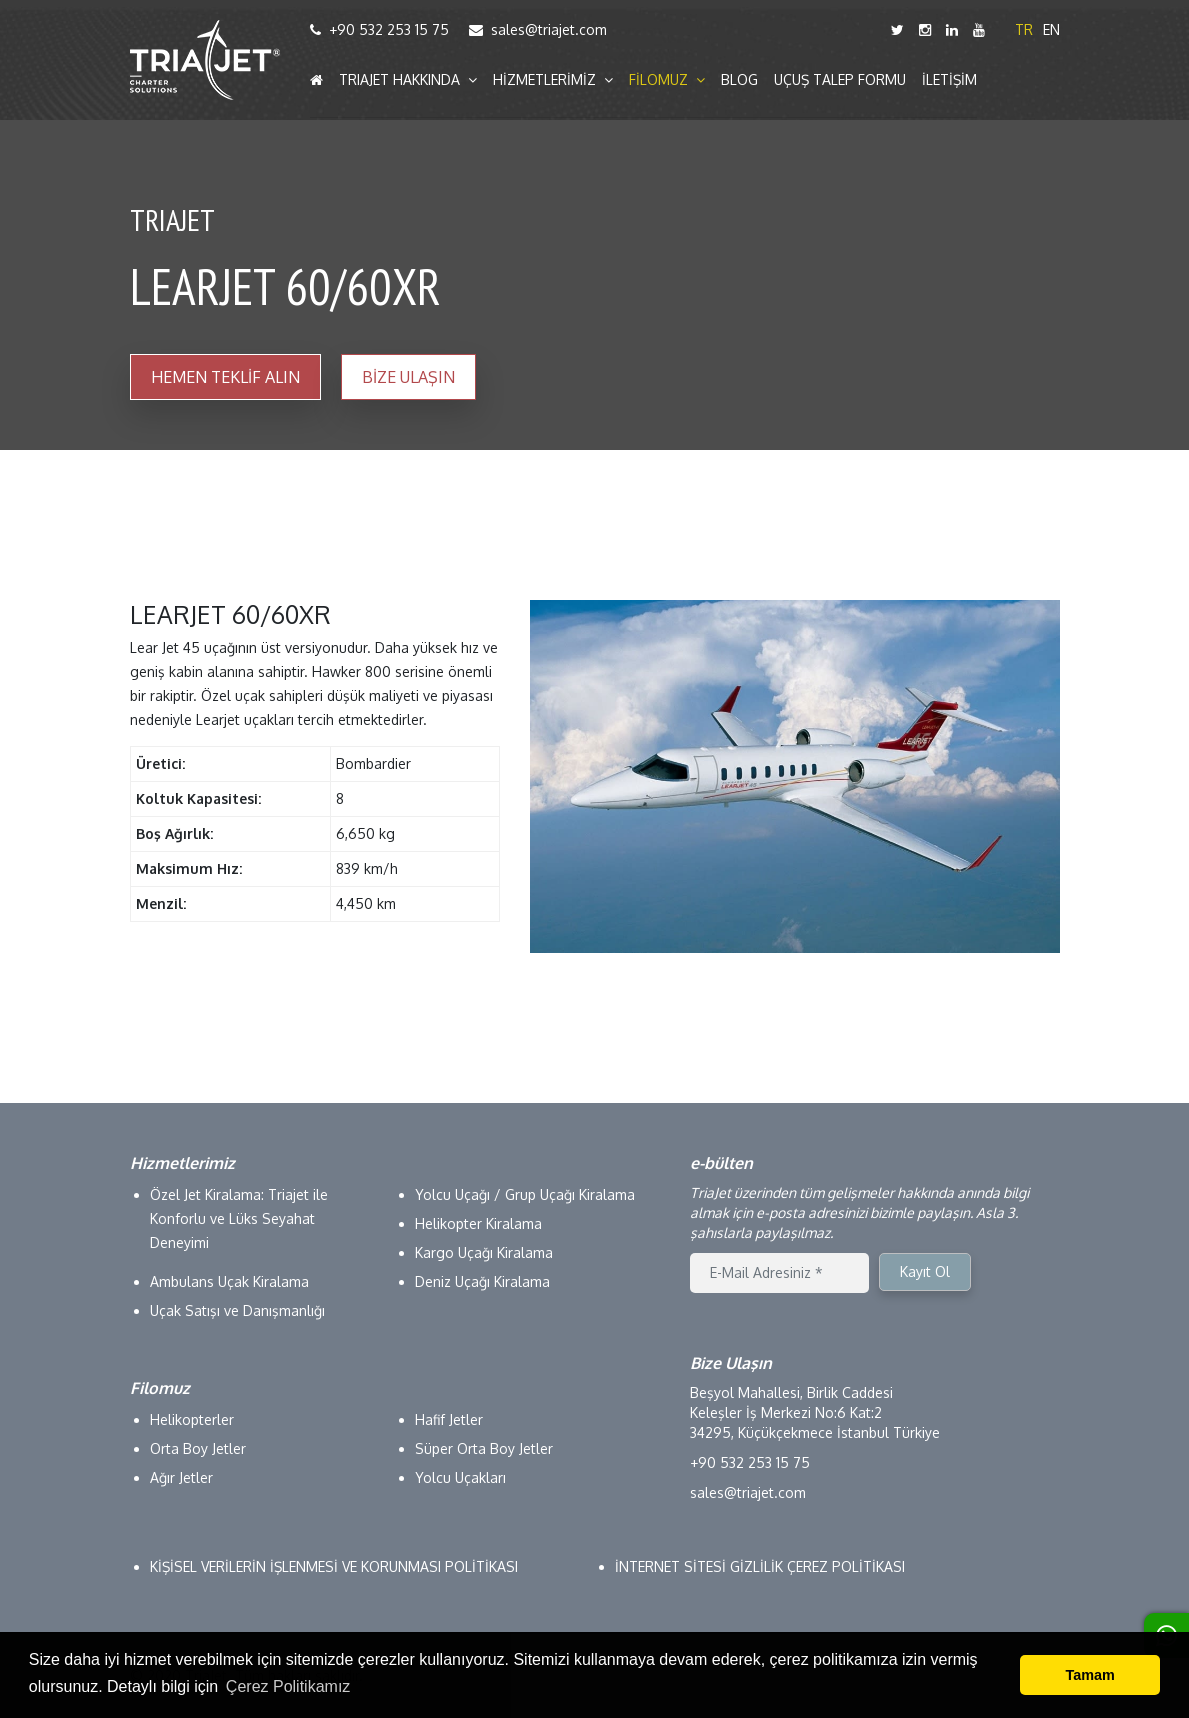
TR (1024, 29)
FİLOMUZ (667, 80)
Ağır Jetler (181, 1477)
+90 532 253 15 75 (379, 29)
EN (1051, 29)
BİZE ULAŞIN (408, 377)
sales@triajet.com (538, 29)
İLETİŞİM (949, 80)
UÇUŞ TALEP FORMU (840, 80)
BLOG (739, 80)
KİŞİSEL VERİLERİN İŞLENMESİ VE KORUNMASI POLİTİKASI (334, 1566)
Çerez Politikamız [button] (288, 1686)
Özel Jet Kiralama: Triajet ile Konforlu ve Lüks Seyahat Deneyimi (239, 1218)
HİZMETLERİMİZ (553, 80)
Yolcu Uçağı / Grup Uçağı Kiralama (525, 1194)
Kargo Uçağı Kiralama (484, 1252)
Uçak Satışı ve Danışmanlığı (237, 1310)
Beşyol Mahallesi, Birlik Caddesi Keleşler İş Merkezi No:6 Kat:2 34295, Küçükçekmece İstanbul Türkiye (815, 1412)
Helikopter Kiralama (478, 1223)
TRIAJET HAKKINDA (408, 80)
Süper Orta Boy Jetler (484, 1448)
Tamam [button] (1090, 1675)
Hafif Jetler (449, 1419)
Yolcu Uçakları (460, 1477)
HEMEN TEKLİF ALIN (225, 377)
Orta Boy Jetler (198, 1448)
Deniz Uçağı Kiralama (482, 1281)
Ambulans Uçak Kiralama (229, 1281)
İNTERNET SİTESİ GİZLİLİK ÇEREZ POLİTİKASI (760, 1566)
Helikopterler (192, 1419)
